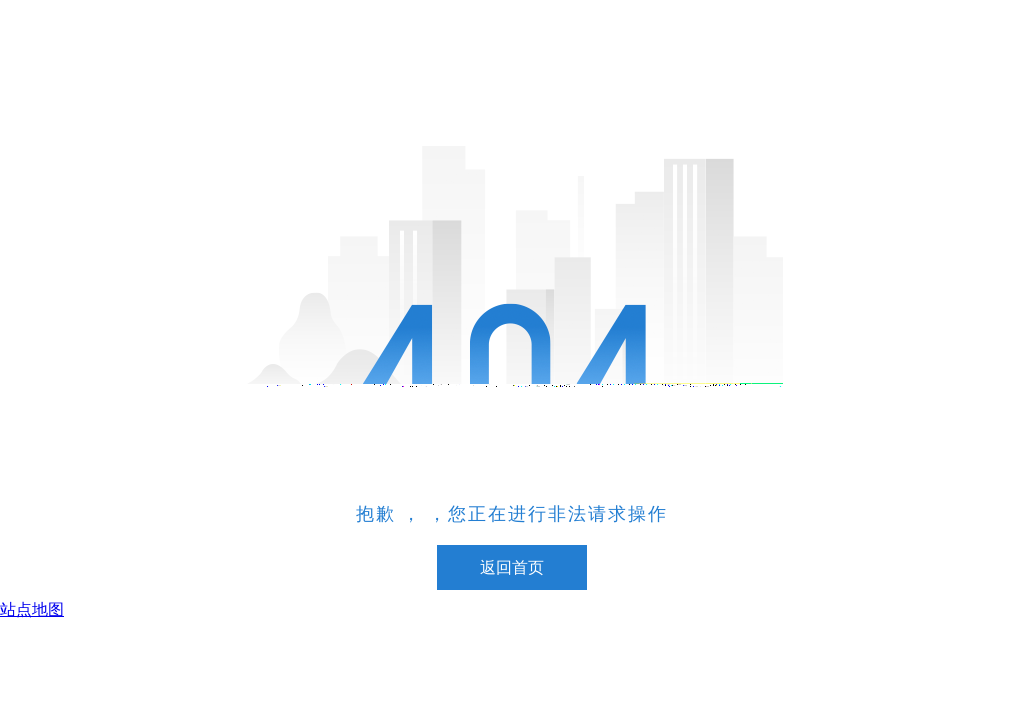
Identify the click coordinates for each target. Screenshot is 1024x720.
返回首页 (512, 567)
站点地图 (32, 609)
